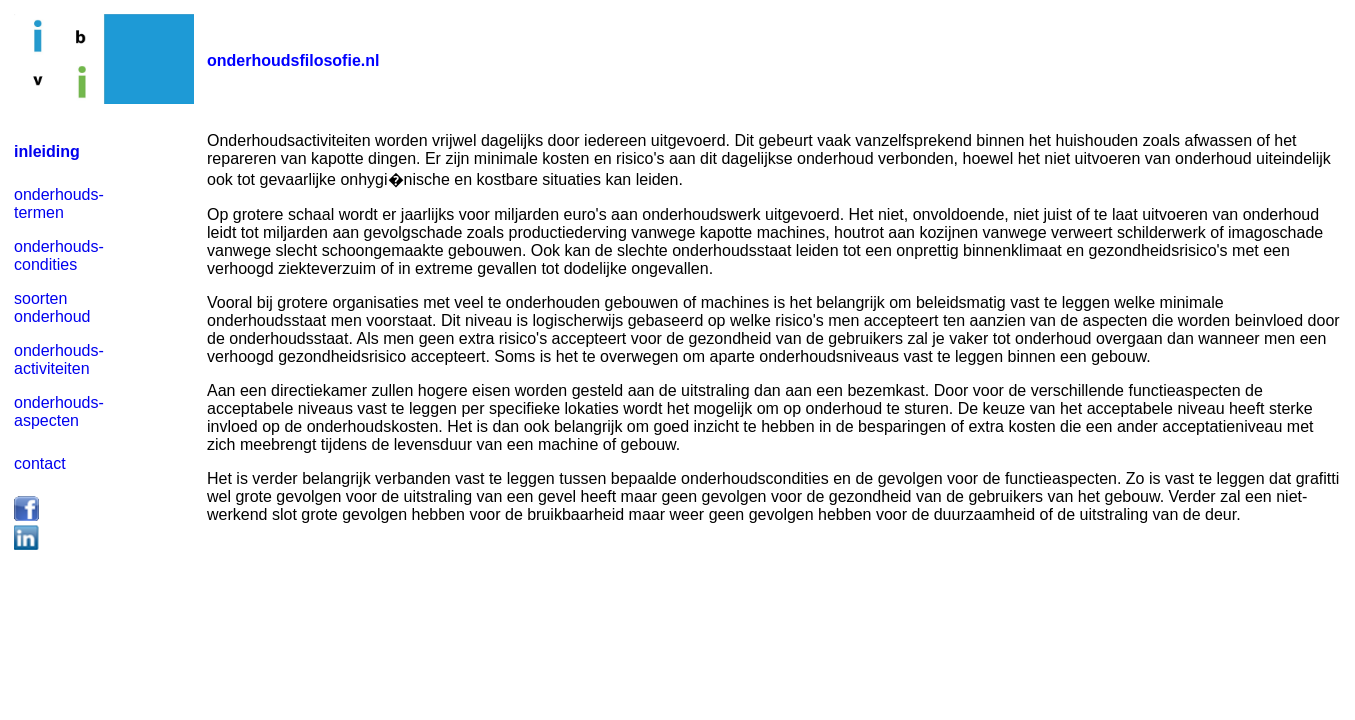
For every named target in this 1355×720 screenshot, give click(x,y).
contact (40, 463)
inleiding (47, 151)
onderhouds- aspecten (59, 411)
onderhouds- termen (59, 203)
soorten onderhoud (52, 307)
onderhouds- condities (59, 255)
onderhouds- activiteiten (59, 359)
